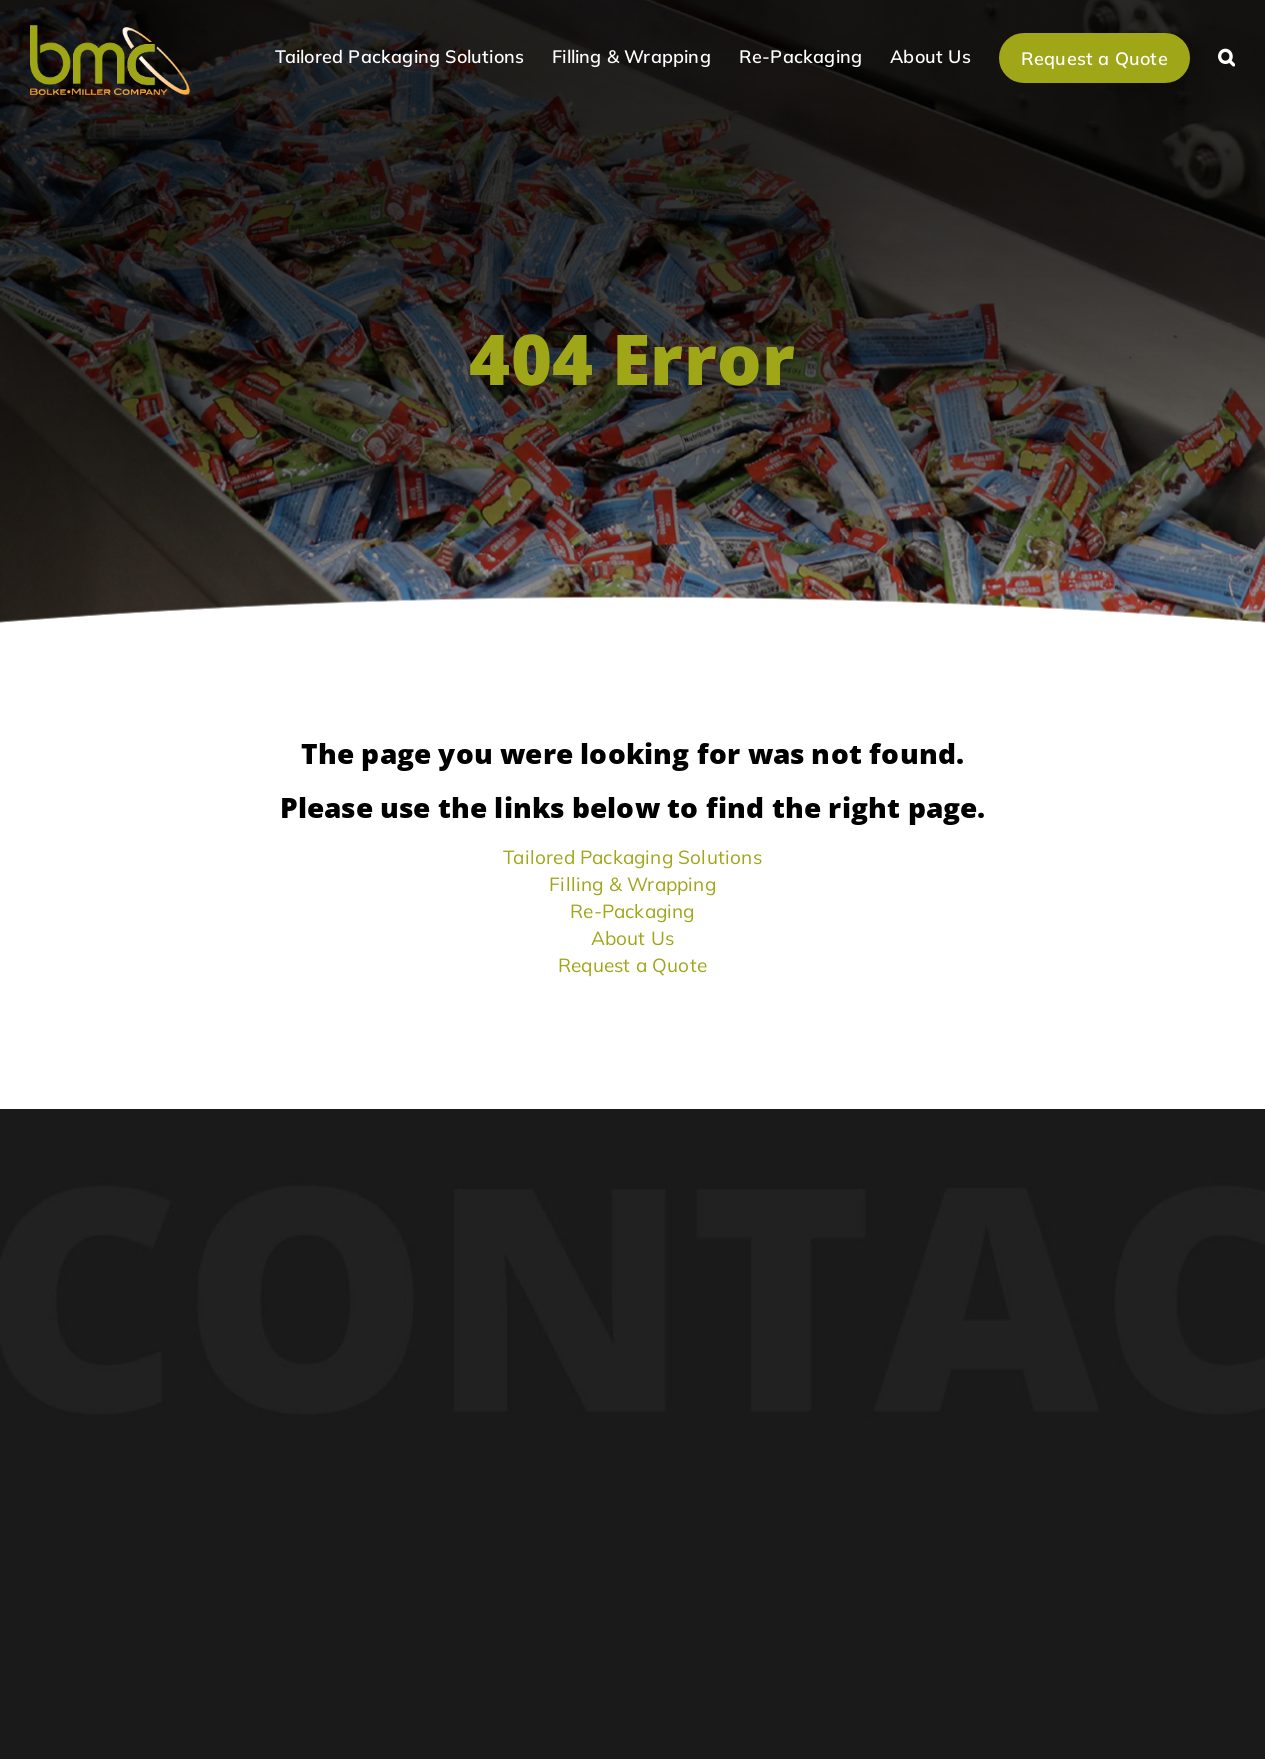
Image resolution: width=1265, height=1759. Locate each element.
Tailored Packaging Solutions (632, 857)
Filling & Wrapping (632, 884)
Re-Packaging (632, 911)
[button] (1226, 55)
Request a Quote (632, 965)
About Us (633, 938)
